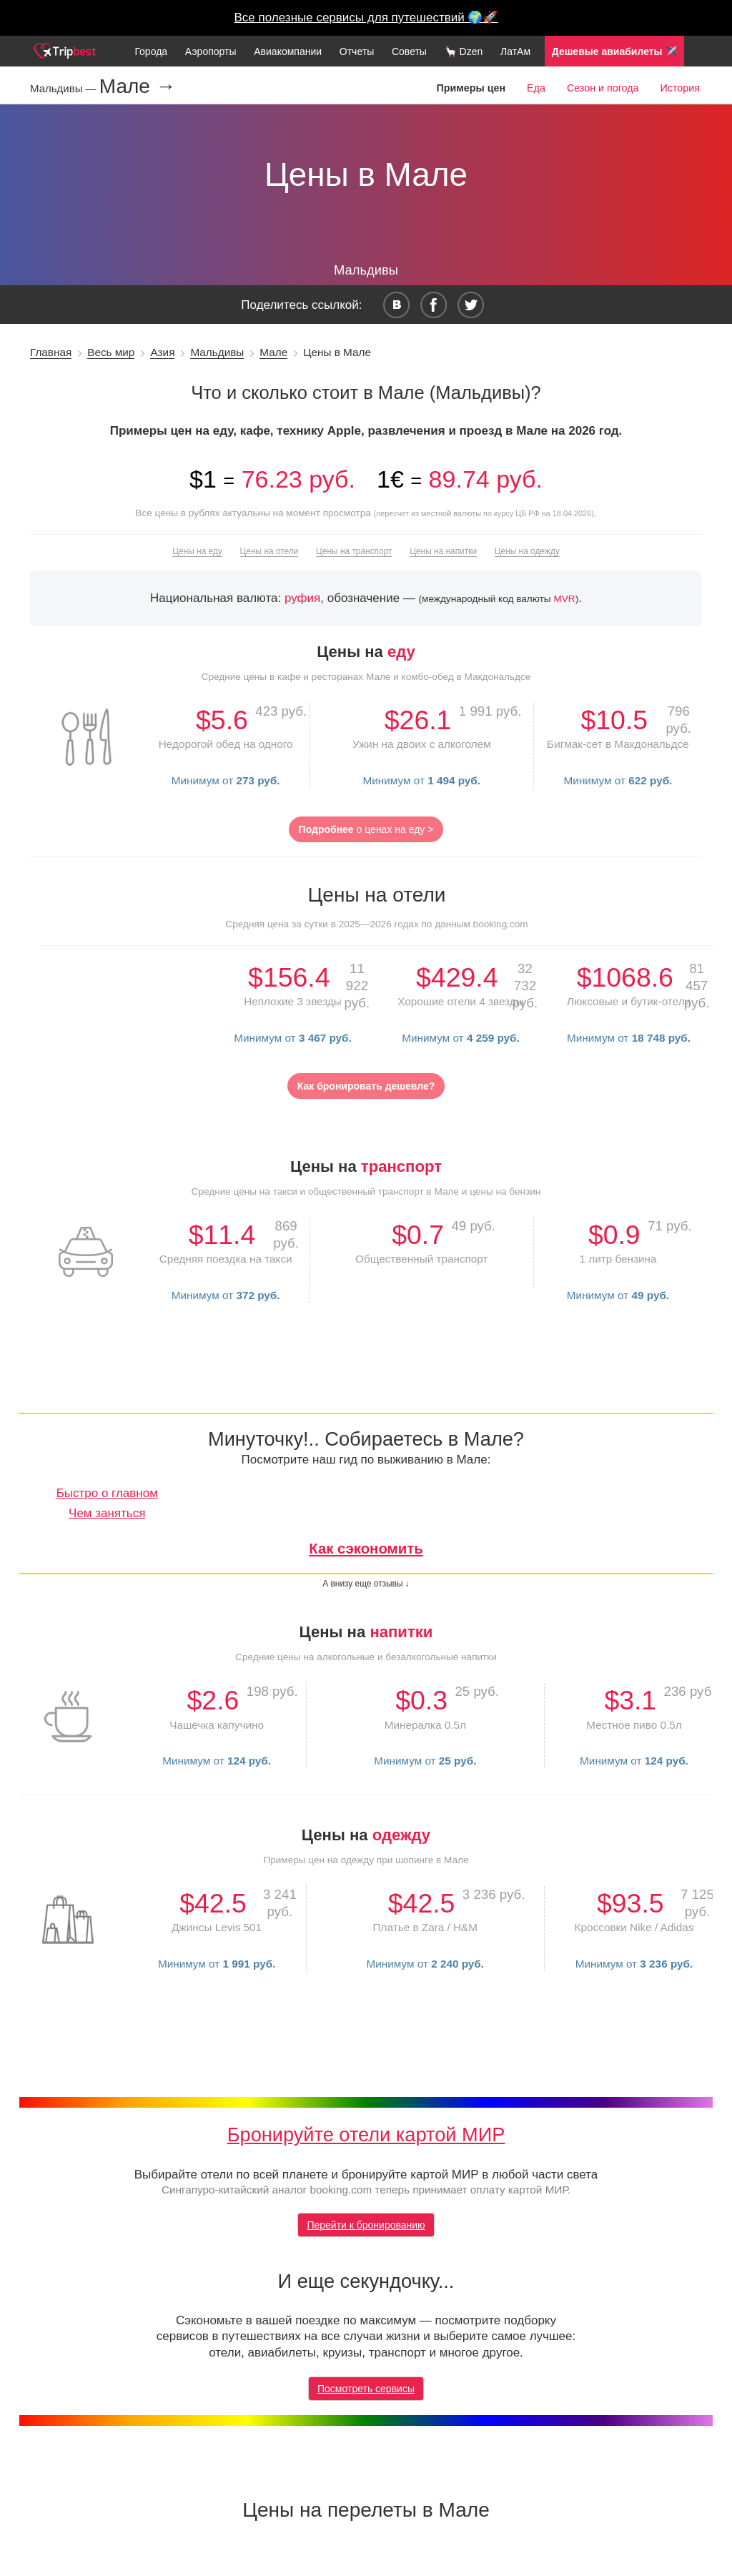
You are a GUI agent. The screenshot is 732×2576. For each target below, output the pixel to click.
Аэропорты (211, 51)
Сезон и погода (603, 88)
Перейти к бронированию (366, 2225)
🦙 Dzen (464, 51)
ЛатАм (515, 51)
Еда (536, 88)
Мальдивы (217, 352)
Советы (409, 51)
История (680, 88)
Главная (50, 352)
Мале (273, 352)
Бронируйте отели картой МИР (366, 2134)
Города (150, 51)
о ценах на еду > (366, 829)
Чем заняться (107, 1513)
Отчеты (357, 51)
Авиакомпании (288, 51)
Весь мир (110, 352)
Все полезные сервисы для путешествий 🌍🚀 (366, 17)
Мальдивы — (64, 88)
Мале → (137, 87)
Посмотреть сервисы (366, 2388)
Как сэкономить (366, 1548)
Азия (162, 352)
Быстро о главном (107, 1493)
